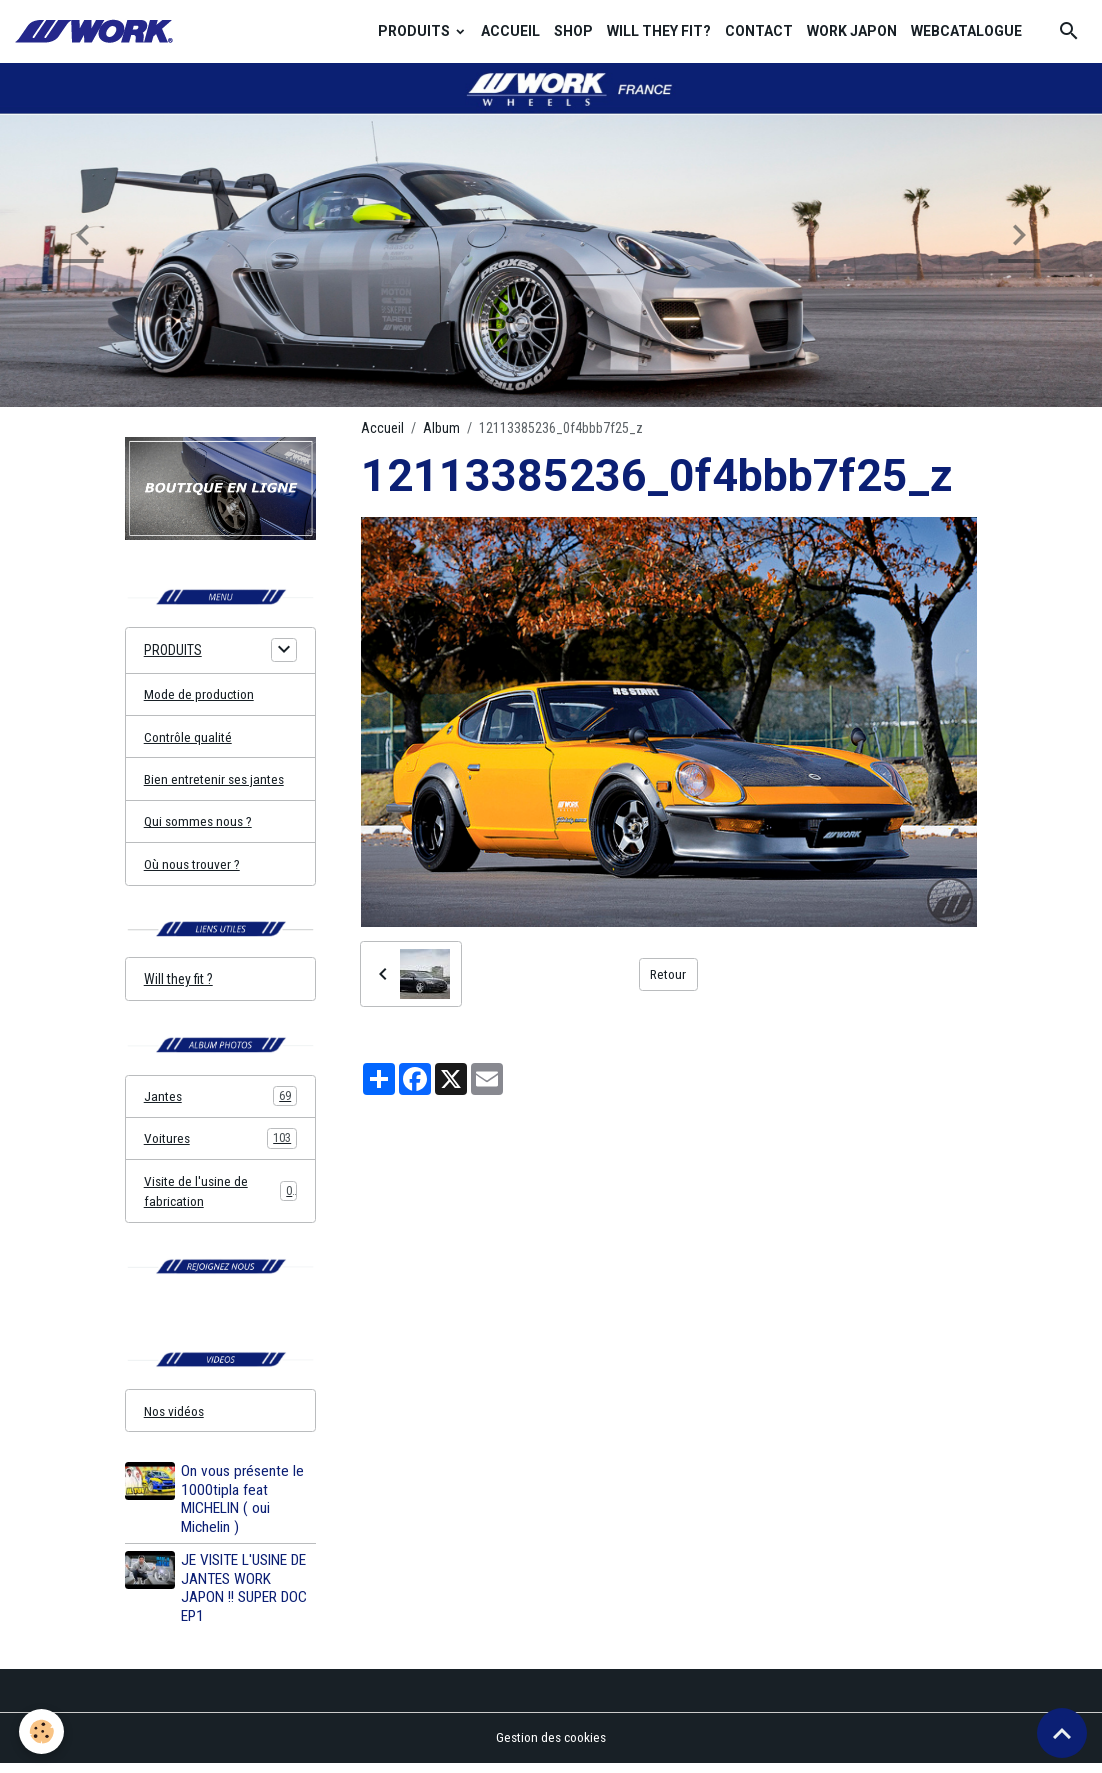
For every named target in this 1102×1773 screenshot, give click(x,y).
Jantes (220, 1102)
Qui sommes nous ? (200, 824)
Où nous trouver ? (193, 867)
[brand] (97, 31)
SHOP (573, 31)
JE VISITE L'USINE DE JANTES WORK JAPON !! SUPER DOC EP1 (245, 1597)
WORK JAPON (852, 31)
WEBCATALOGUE (966, 31)
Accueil (382, 428)
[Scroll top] (1062, 1733)
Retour (668, 974)
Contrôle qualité (189, 738)
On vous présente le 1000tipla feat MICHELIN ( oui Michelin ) (243, 1508)
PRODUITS (415, 31)
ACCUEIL (510, 31)
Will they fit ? (178, 984)
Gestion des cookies (551, 1747)
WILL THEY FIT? (659, 31)
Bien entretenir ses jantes (215, 781)
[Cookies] (42, 1731)
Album (441, 428)
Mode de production (201, 695)
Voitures (220, 1145)
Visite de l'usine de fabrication (220, 1197)
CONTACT (759, 31)
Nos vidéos (176, 1420)
